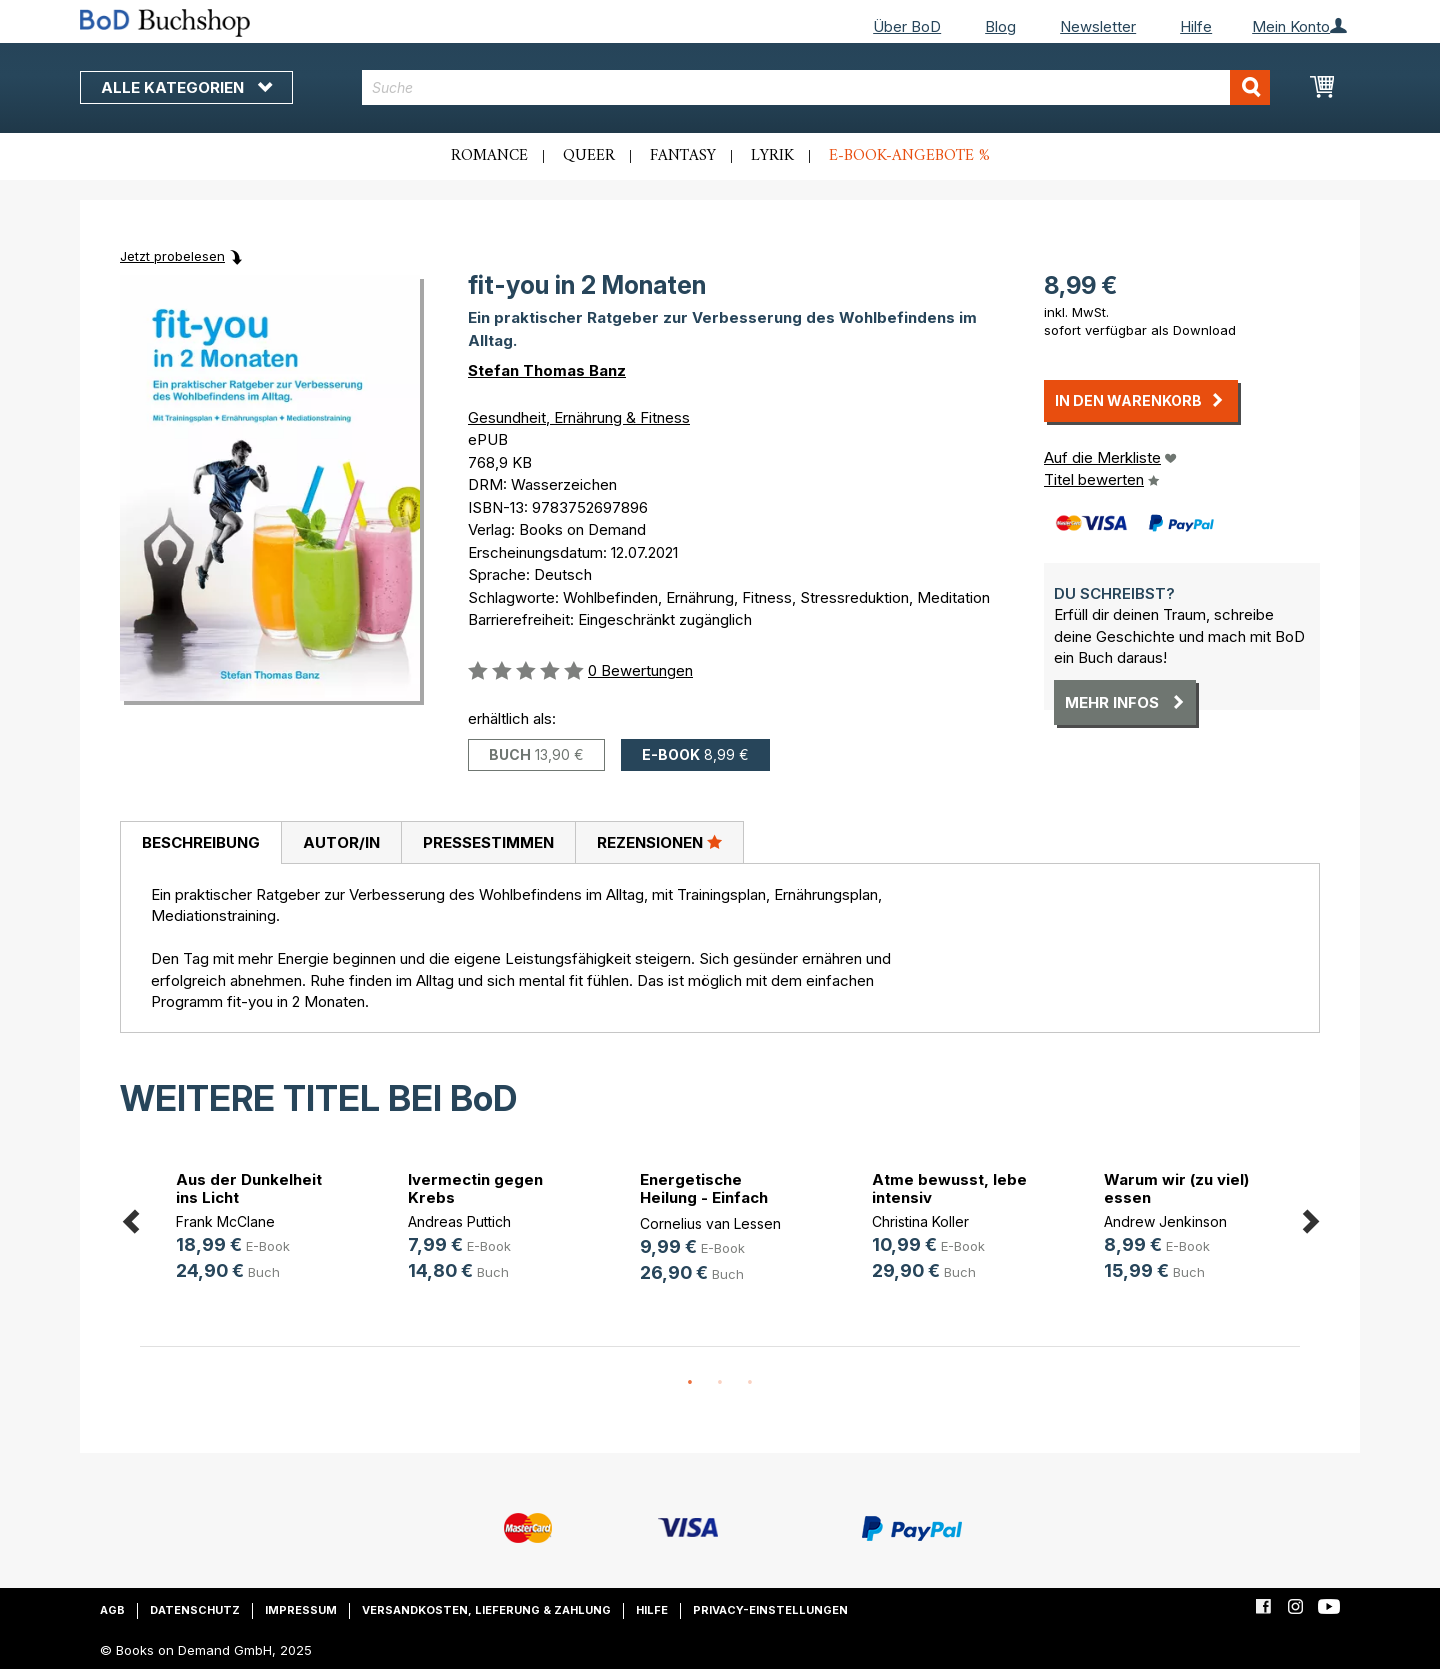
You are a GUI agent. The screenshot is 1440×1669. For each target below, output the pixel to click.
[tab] (200, 843)
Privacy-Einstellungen (770, 1610)
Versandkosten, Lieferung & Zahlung (486, 1610)
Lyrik (772, 156)
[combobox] (816, 87)
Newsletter (1098, 26)
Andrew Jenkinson (1165, 1221)
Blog (1000, 26)
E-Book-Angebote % (909, 156)
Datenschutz (195, 1610)
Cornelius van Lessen (710, 1223)
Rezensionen (659, 842)
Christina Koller (920, 1221)
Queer (589, 156)
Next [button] (1310, 1218)
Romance (489, 156)
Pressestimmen (488, 842)
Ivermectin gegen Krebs (475, 1188)
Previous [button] (130, 1218)
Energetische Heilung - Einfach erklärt (704, 1197)
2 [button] (720, 1383)
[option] (256, 1228)
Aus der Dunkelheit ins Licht (249, 1188)
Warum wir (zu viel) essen (1176, 1188)
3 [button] (750, 1383)
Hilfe (1196, 26)
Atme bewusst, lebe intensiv (949, 1188)
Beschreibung (201, 842)
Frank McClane (225, 1221)
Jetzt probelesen (172, 256)
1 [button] (690, 1383)
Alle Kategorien (186, 87)
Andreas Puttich (459, 1221)
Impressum (301, 1610)
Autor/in (341, 842)
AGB (112, 1610)
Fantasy (683, 156)
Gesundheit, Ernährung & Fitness (579, 417)
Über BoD (907, 26)
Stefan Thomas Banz (547, 370)
